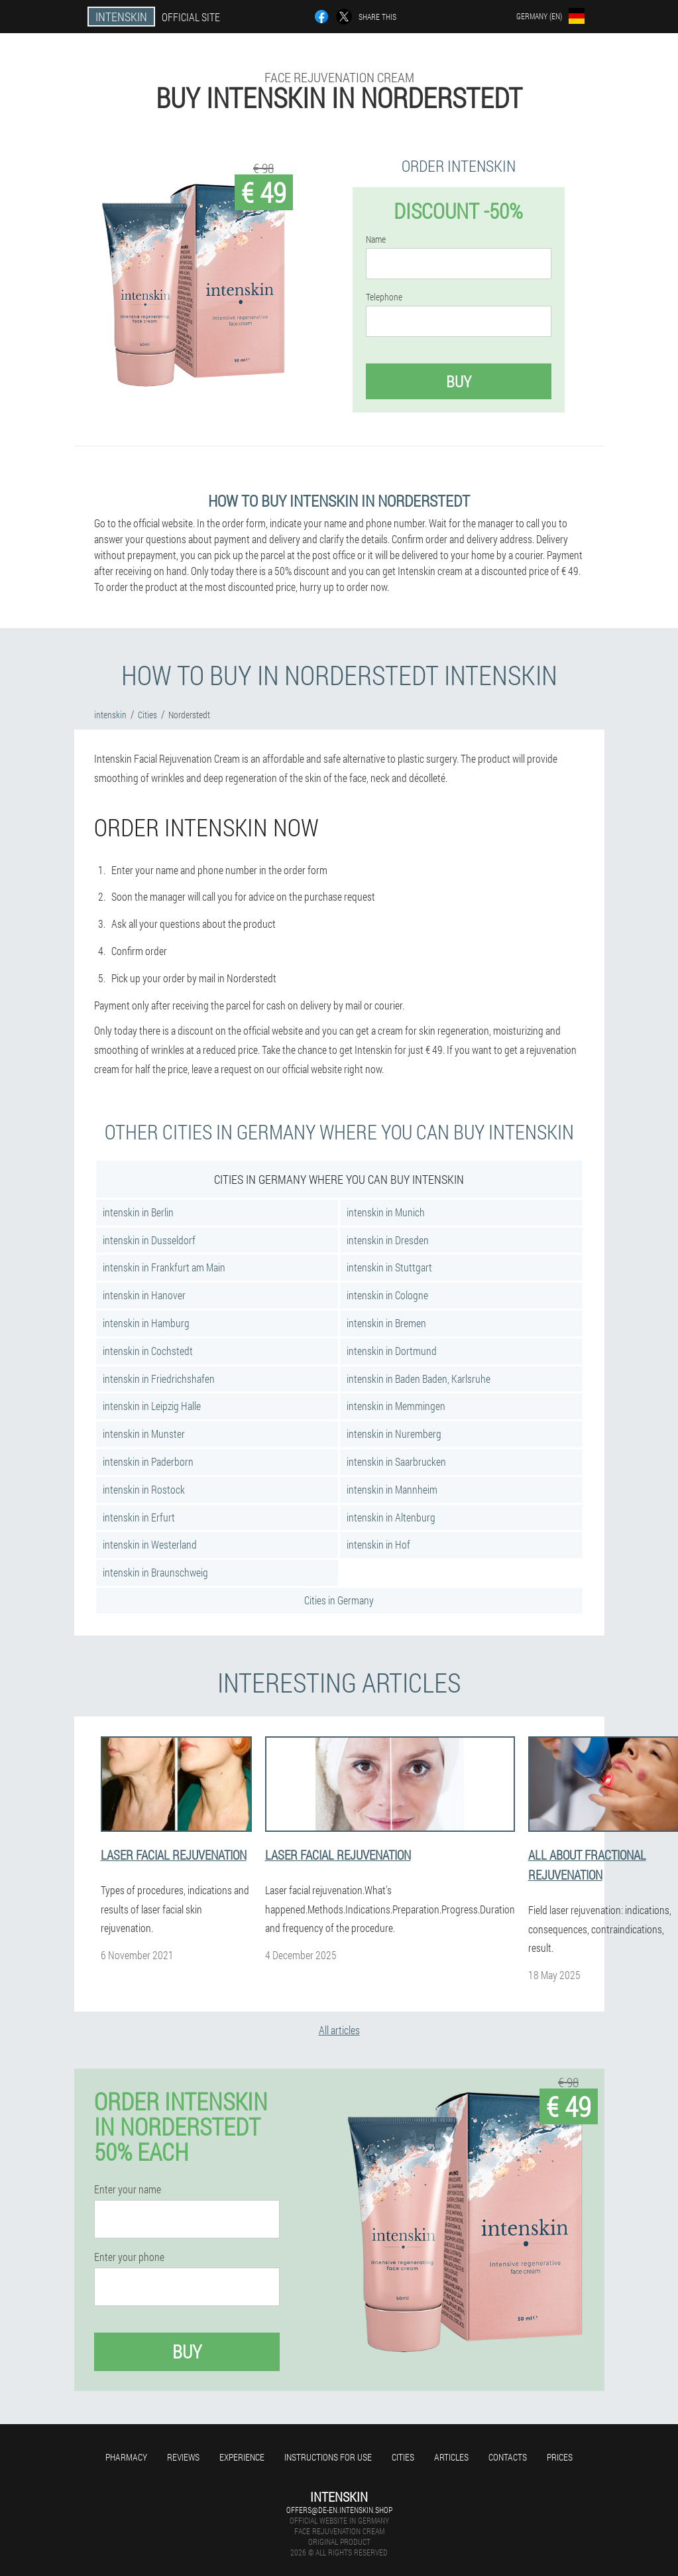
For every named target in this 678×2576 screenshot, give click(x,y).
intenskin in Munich (386, 1212)
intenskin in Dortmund (392, 1351)
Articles (451, 2457)
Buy (458, 381)
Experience (241, 2457)
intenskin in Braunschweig (155, 1572)
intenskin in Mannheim (392, 1489)
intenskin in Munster (144, 1434)
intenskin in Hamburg (146, 1323)
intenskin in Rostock (144, 1489)
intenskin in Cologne (387, 1295)
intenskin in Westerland (150, 1544)
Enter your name (127, 2189)
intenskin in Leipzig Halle (152, 1406)
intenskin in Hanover (144, 1295)
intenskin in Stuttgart (389, 1267)
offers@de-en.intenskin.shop (339, 2509)
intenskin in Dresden (388, 1240)
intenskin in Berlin (138, 1212)
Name (376, 239)
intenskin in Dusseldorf (149, 1240)
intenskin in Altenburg (391, 1517)
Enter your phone (129, 2257)
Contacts (507, 2457)
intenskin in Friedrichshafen (159, 1378)
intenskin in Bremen (386, 1323)
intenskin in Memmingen (396, 1406)
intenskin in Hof (378, 1544)
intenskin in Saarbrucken (396, 1461)
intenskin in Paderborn (148, 1461)
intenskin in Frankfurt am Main (164, 1267)
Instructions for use (328, 2457)
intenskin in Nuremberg (394, 1434)
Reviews (183, 2457)
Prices (560, 2457)
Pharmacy (126, 2457)
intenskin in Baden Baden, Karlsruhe (418, 1378)
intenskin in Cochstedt (148, 1351)
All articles (339, 2030)
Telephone (384, 297)
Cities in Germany (339, 1600)
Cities (403, 2457)
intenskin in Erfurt (139, 1517)
